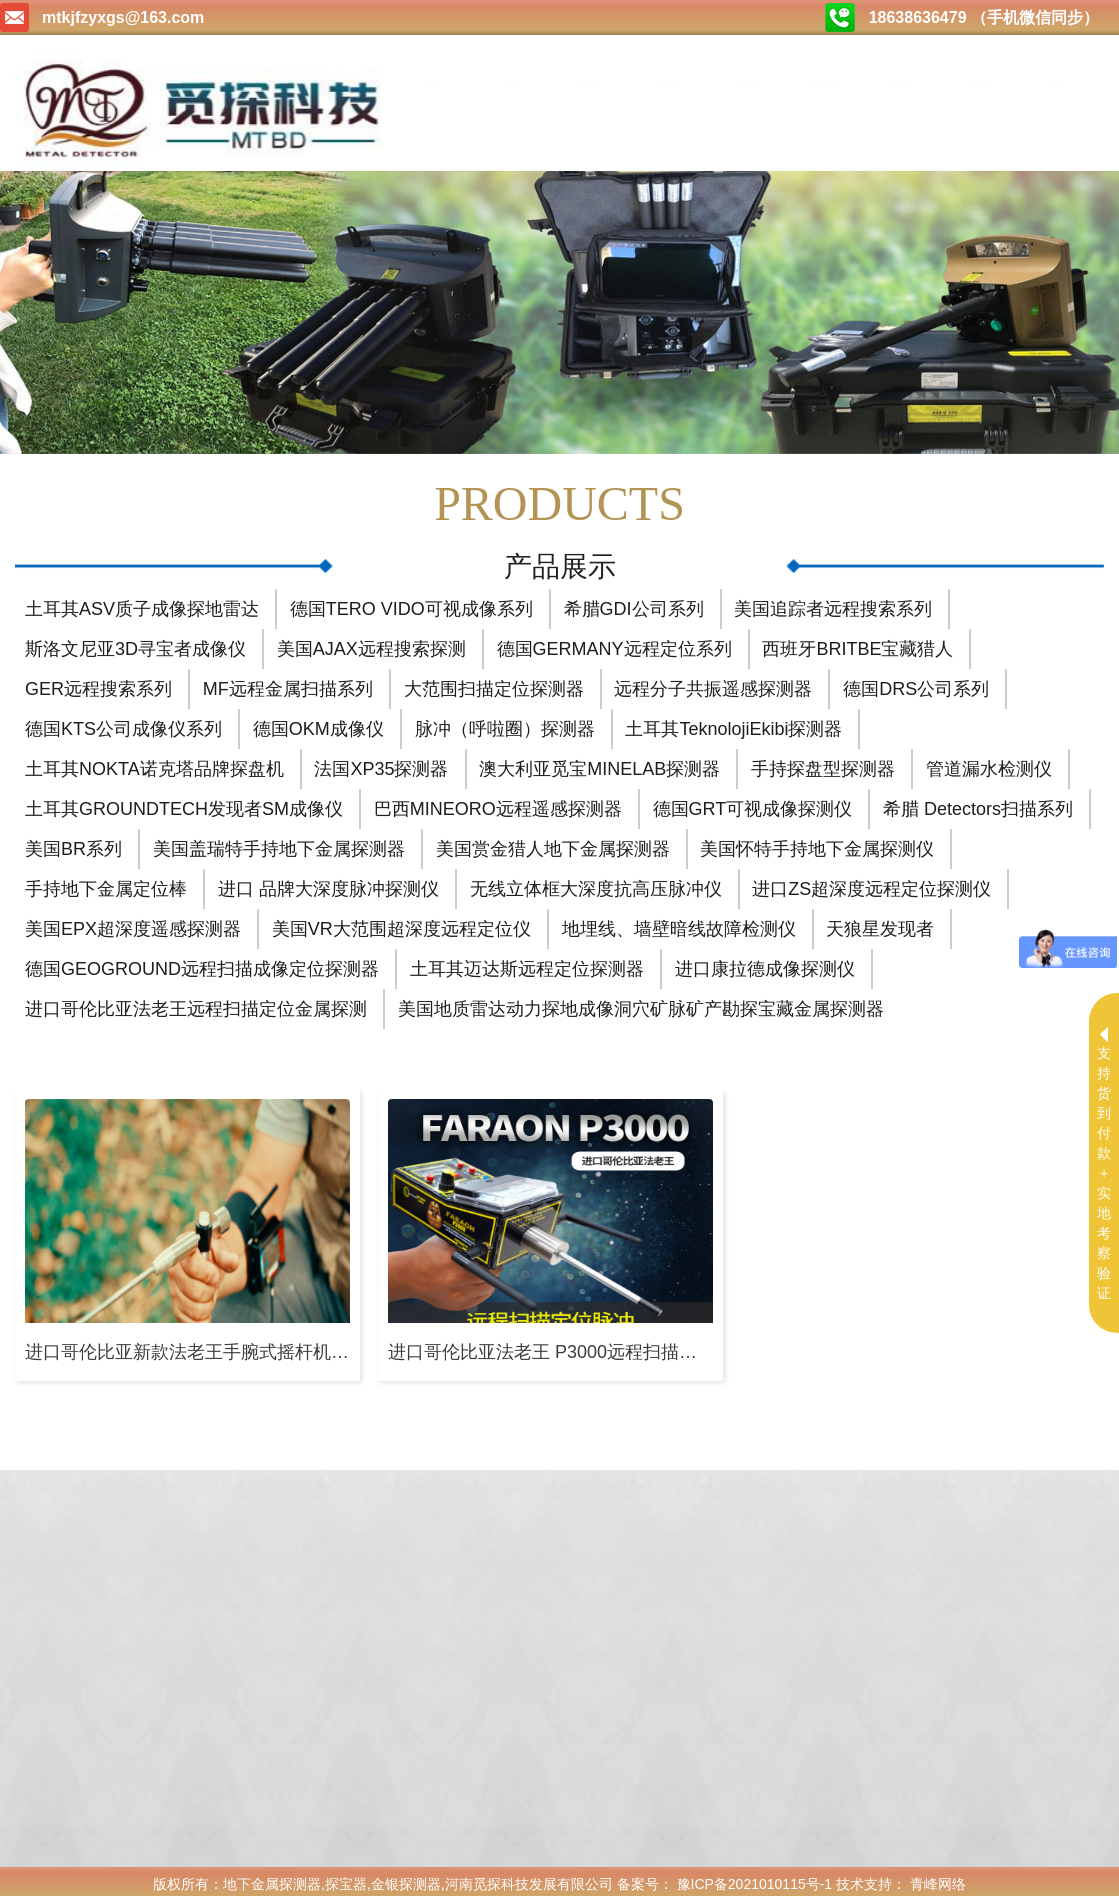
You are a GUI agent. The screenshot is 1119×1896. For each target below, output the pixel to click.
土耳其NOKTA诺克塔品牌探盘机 (154, 763)
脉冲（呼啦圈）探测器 (505, 723)
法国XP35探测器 (381, 763)
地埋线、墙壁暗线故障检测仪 (679, 923)
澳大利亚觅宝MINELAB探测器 (599, 763)
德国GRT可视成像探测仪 (753, 803)
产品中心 (591, 84)
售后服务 (980, 84)
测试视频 (747, 84)
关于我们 (513, 84)
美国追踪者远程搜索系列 (833, 603)
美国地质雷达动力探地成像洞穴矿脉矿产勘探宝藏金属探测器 (641, 1003)
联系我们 (1058, 84)
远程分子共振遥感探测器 (713, 683)
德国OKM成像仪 (318, 723)
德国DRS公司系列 (916, 683)
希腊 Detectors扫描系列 (978, 803)
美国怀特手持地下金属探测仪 (817, 843)
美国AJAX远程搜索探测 (371, 643)
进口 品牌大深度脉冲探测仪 (328, 883)
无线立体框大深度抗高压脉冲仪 (596, 883)
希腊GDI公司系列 (634, 603)
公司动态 (669, 84)
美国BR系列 (73, 843)
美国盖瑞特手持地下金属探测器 (279, 843)
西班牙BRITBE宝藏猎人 (857, 643)
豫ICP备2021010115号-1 (755, 1878)
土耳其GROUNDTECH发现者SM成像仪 (184, 803)
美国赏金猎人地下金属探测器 (553, 843)
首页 (435, 84)
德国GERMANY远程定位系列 (614, 643)
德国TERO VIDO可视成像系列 (411, 603)
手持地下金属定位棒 (106, 883)
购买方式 (824, 84)
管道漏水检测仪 (989, 763)
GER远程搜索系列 (98, 683)
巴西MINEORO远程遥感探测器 (498, 803)
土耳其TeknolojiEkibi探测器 (733, 723)
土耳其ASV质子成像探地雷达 (142, 603)
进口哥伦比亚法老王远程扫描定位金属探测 (196, 1003)
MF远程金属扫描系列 (288, 683)
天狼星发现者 (880, 923)
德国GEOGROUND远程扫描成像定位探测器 (202, 963)
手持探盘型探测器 (823, 763)
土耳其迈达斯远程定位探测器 (527, 963)
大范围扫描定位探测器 (494, 683)
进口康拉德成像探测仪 (765, 963)
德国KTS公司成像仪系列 (123, 723)
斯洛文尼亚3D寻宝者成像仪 (135, 643)
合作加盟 (902, 84)
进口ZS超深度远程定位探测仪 (871, 883)
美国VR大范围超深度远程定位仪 (401, 923)
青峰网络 (938, 1878)
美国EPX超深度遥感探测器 (133, 923)
